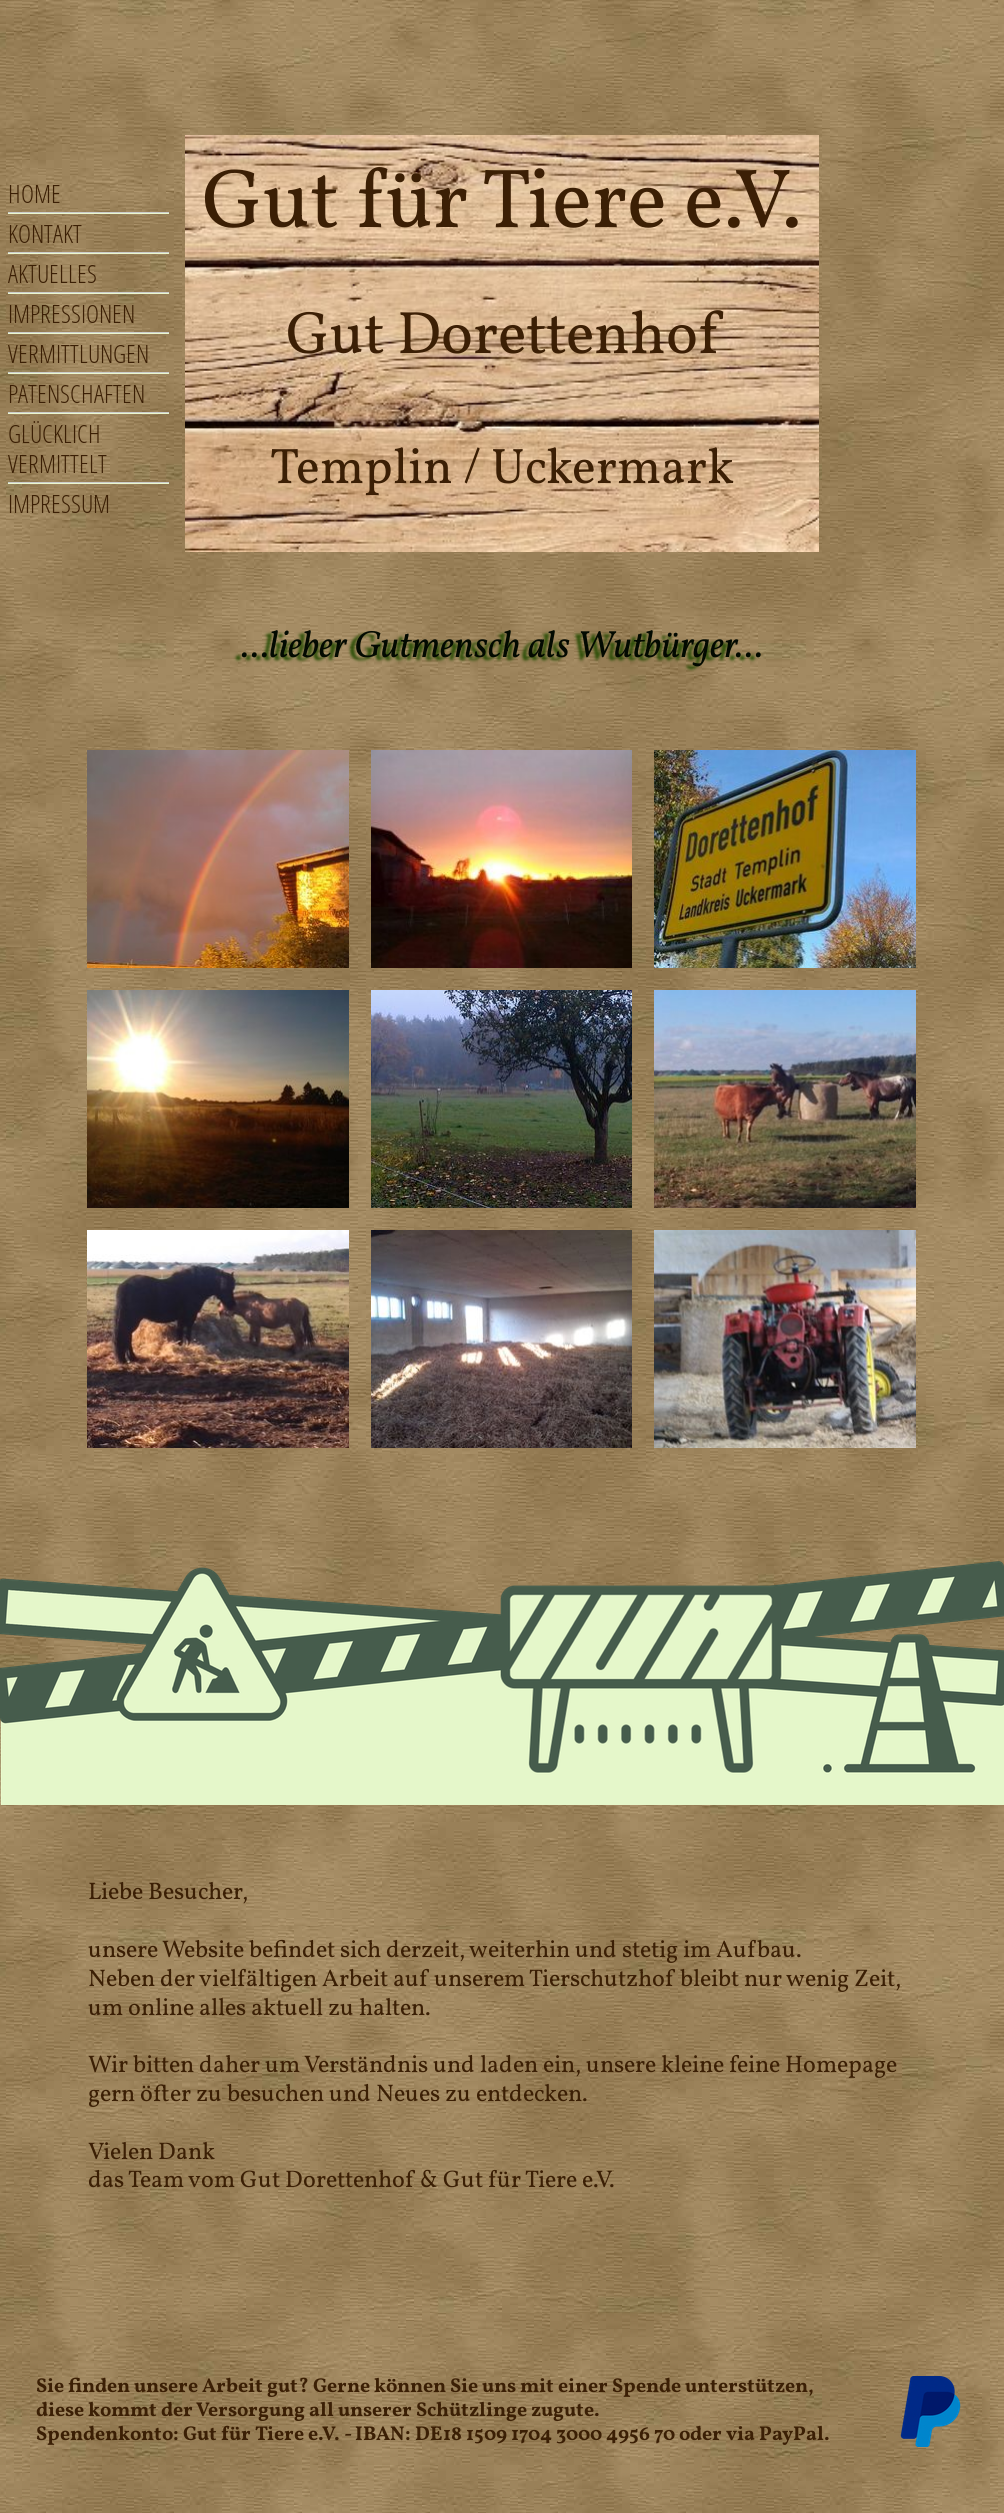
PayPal (791, 2435)
